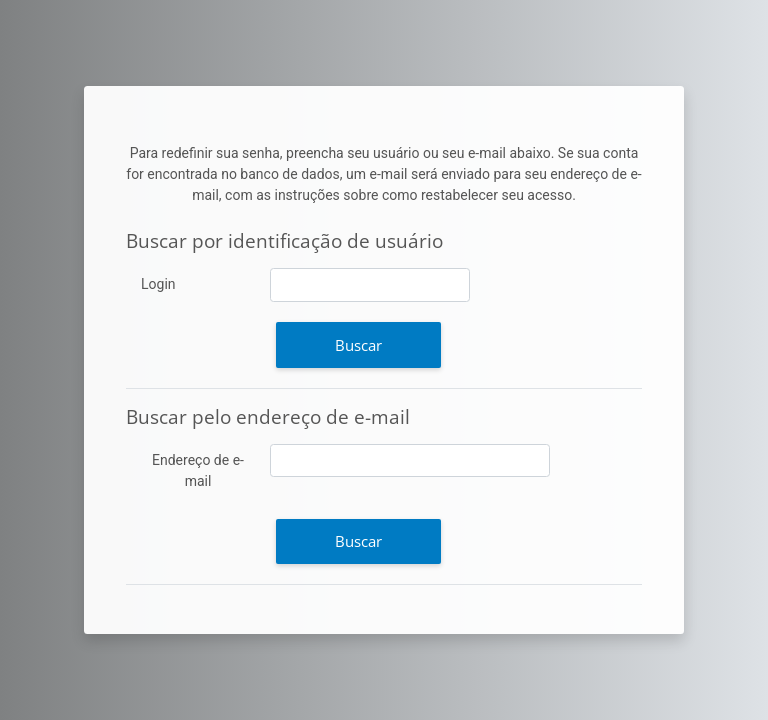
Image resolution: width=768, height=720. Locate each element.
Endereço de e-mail (198, 470)
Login (158, 284)
